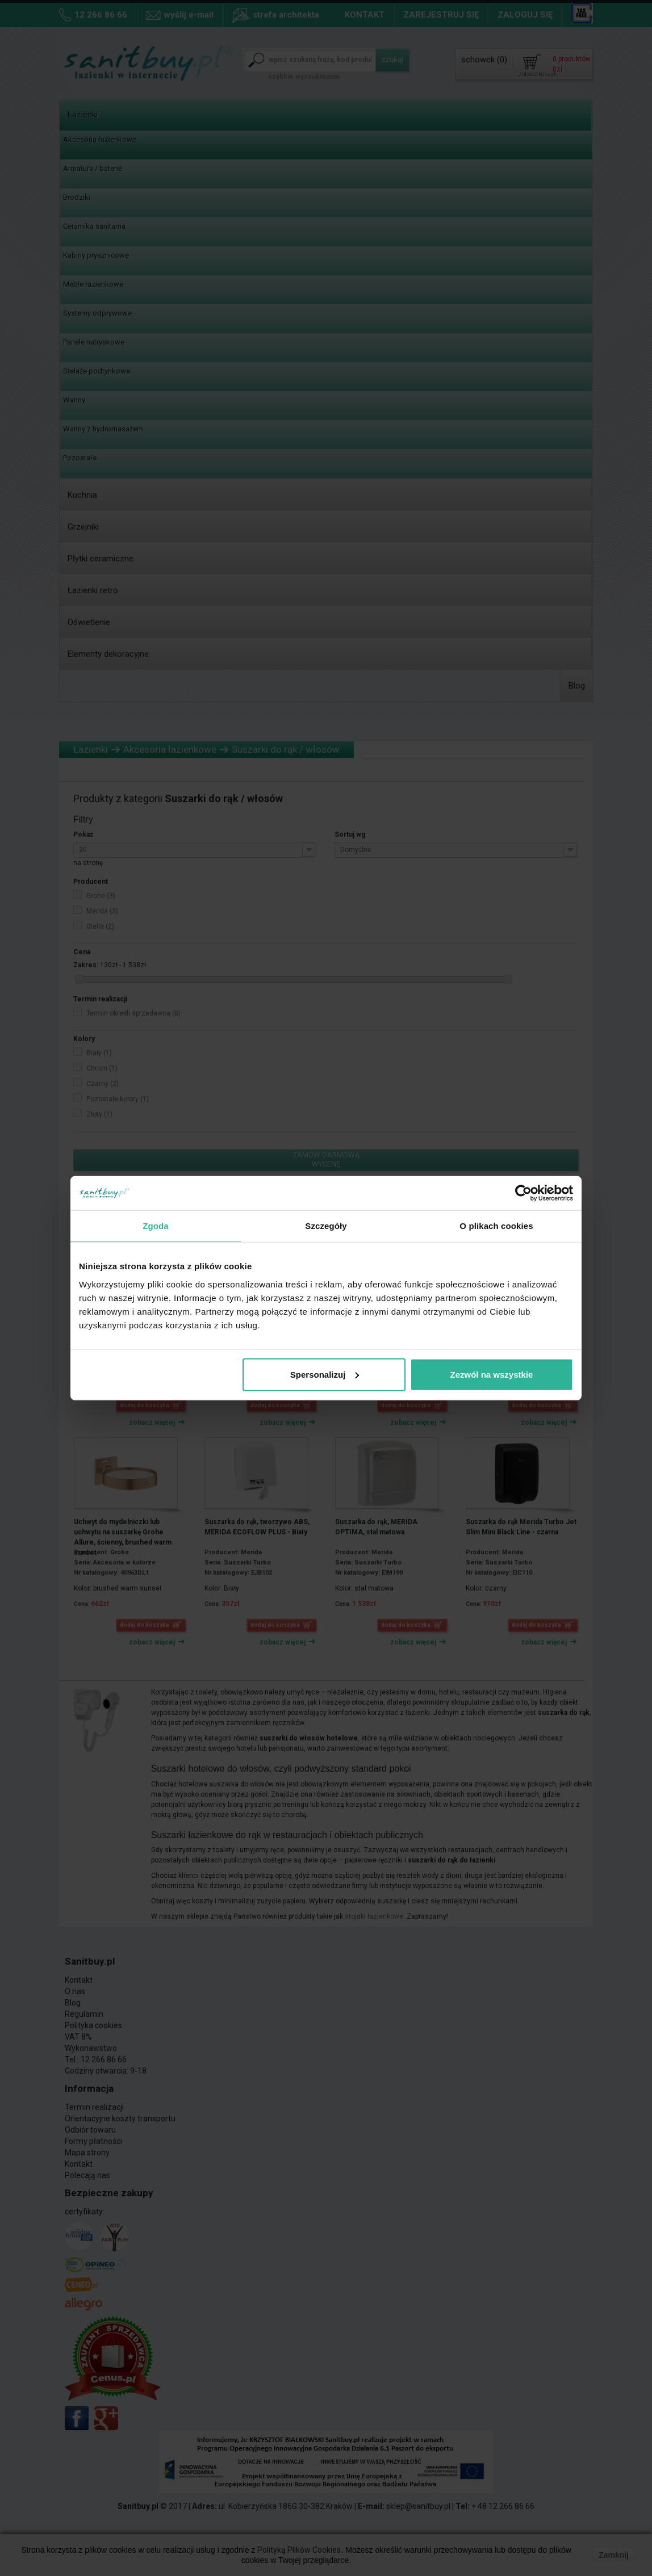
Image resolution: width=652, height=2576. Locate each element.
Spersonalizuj (325, 1374)
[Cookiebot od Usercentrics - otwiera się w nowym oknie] (523, 1193)
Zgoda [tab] (156, 1226)
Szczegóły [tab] (325, 1226)
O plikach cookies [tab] (496, 1226)
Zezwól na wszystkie (491, 1374)
